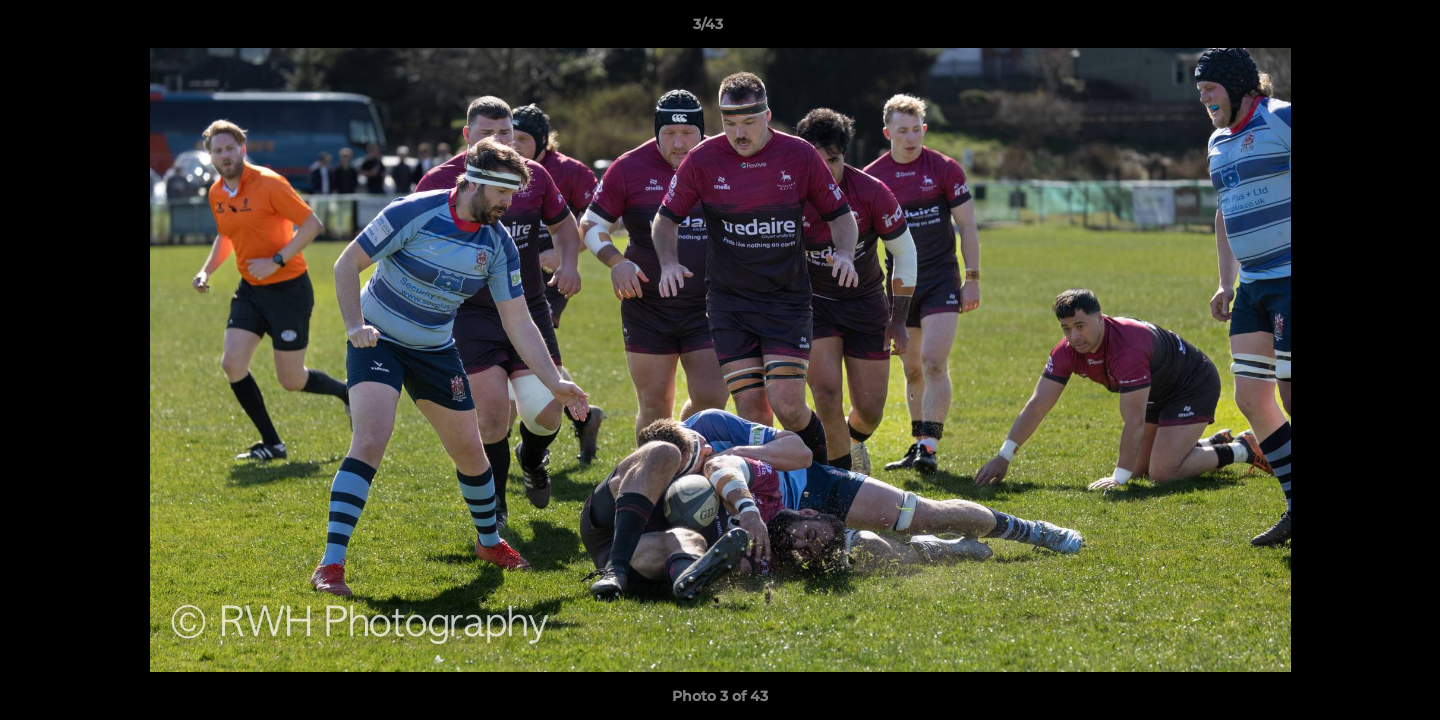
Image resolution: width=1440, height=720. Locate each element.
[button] (1356, 29)
